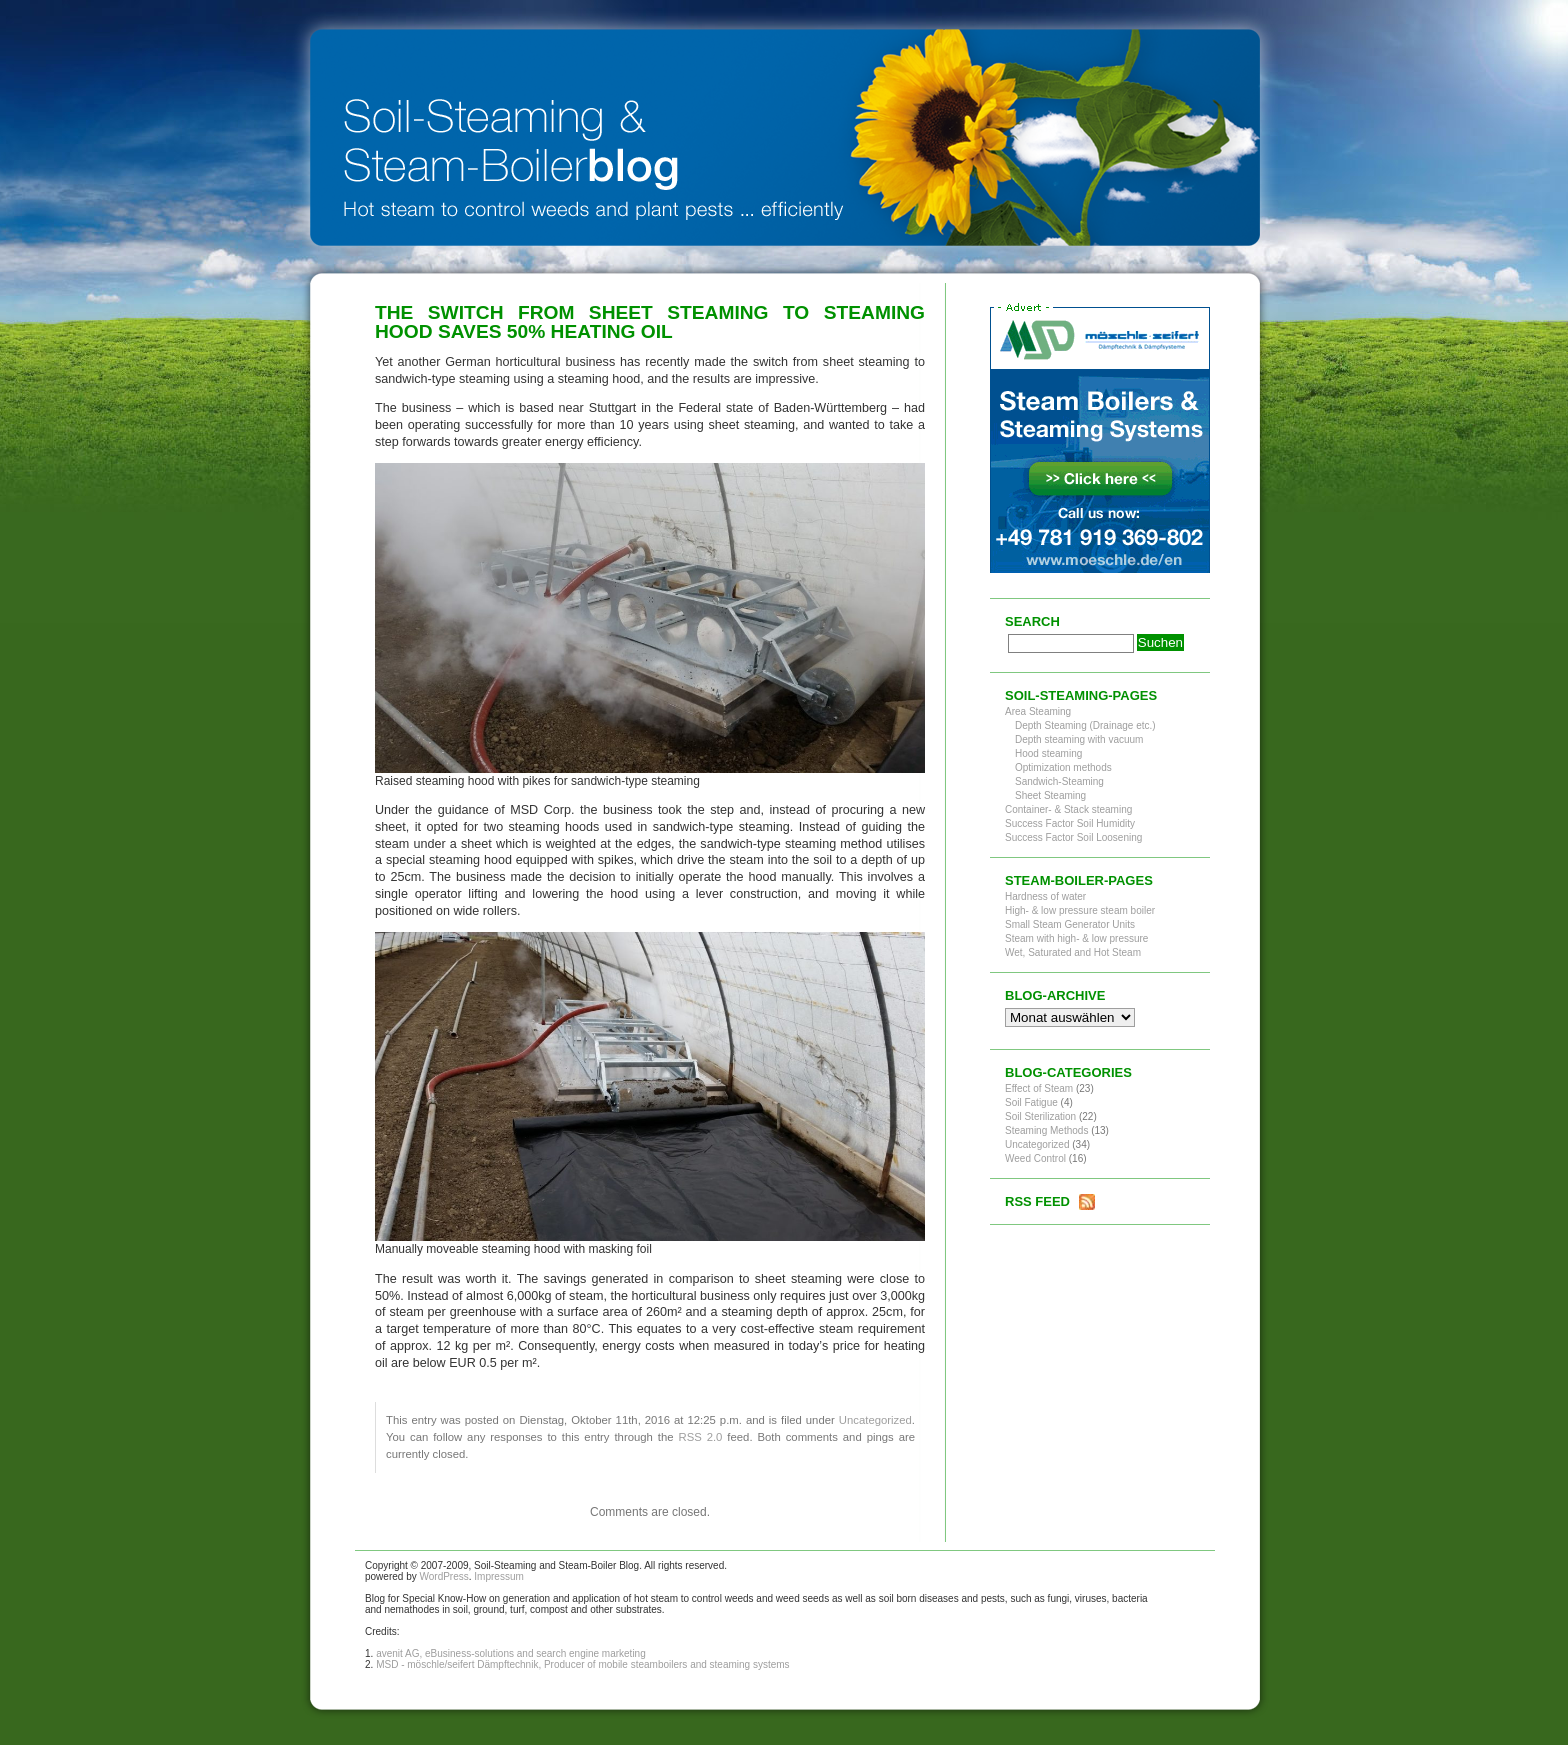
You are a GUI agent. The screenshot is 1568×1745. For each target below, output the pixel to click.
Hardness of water (1045, 896)
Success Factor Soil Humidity (1070, 823)
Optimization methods (1063, 767)
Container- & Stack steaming (1068, 809)
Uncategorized (875, 1420)
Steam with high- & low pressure (1076, 938)
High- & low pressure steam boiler (1080, 910)
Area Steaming (1038, 711)
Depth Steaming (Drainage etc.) (1085, 725)
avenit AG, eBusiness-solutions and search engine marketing (511, 1653)
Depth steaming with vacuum (1079, 739)
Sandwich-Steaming (1059, 781)
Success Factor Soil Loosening (1073, 837)
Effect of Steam (1039, 1088)
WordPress (443, 1576)
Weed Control (1035, 1158)
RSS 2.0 (700, 1437)
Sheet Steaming (1050, 795)
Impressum (498, 1576)
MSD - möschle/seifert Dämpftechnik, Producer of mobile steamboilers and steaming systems (583, 1664)
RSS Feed (1037, 1201)
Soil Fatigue (1031, 1102)
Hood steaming (1048, 753)
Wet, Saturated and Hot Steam (1073, 952)
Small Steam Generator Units (1070, 924)
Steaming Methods (1046, 1130)
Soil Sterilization (1040, 1116)
